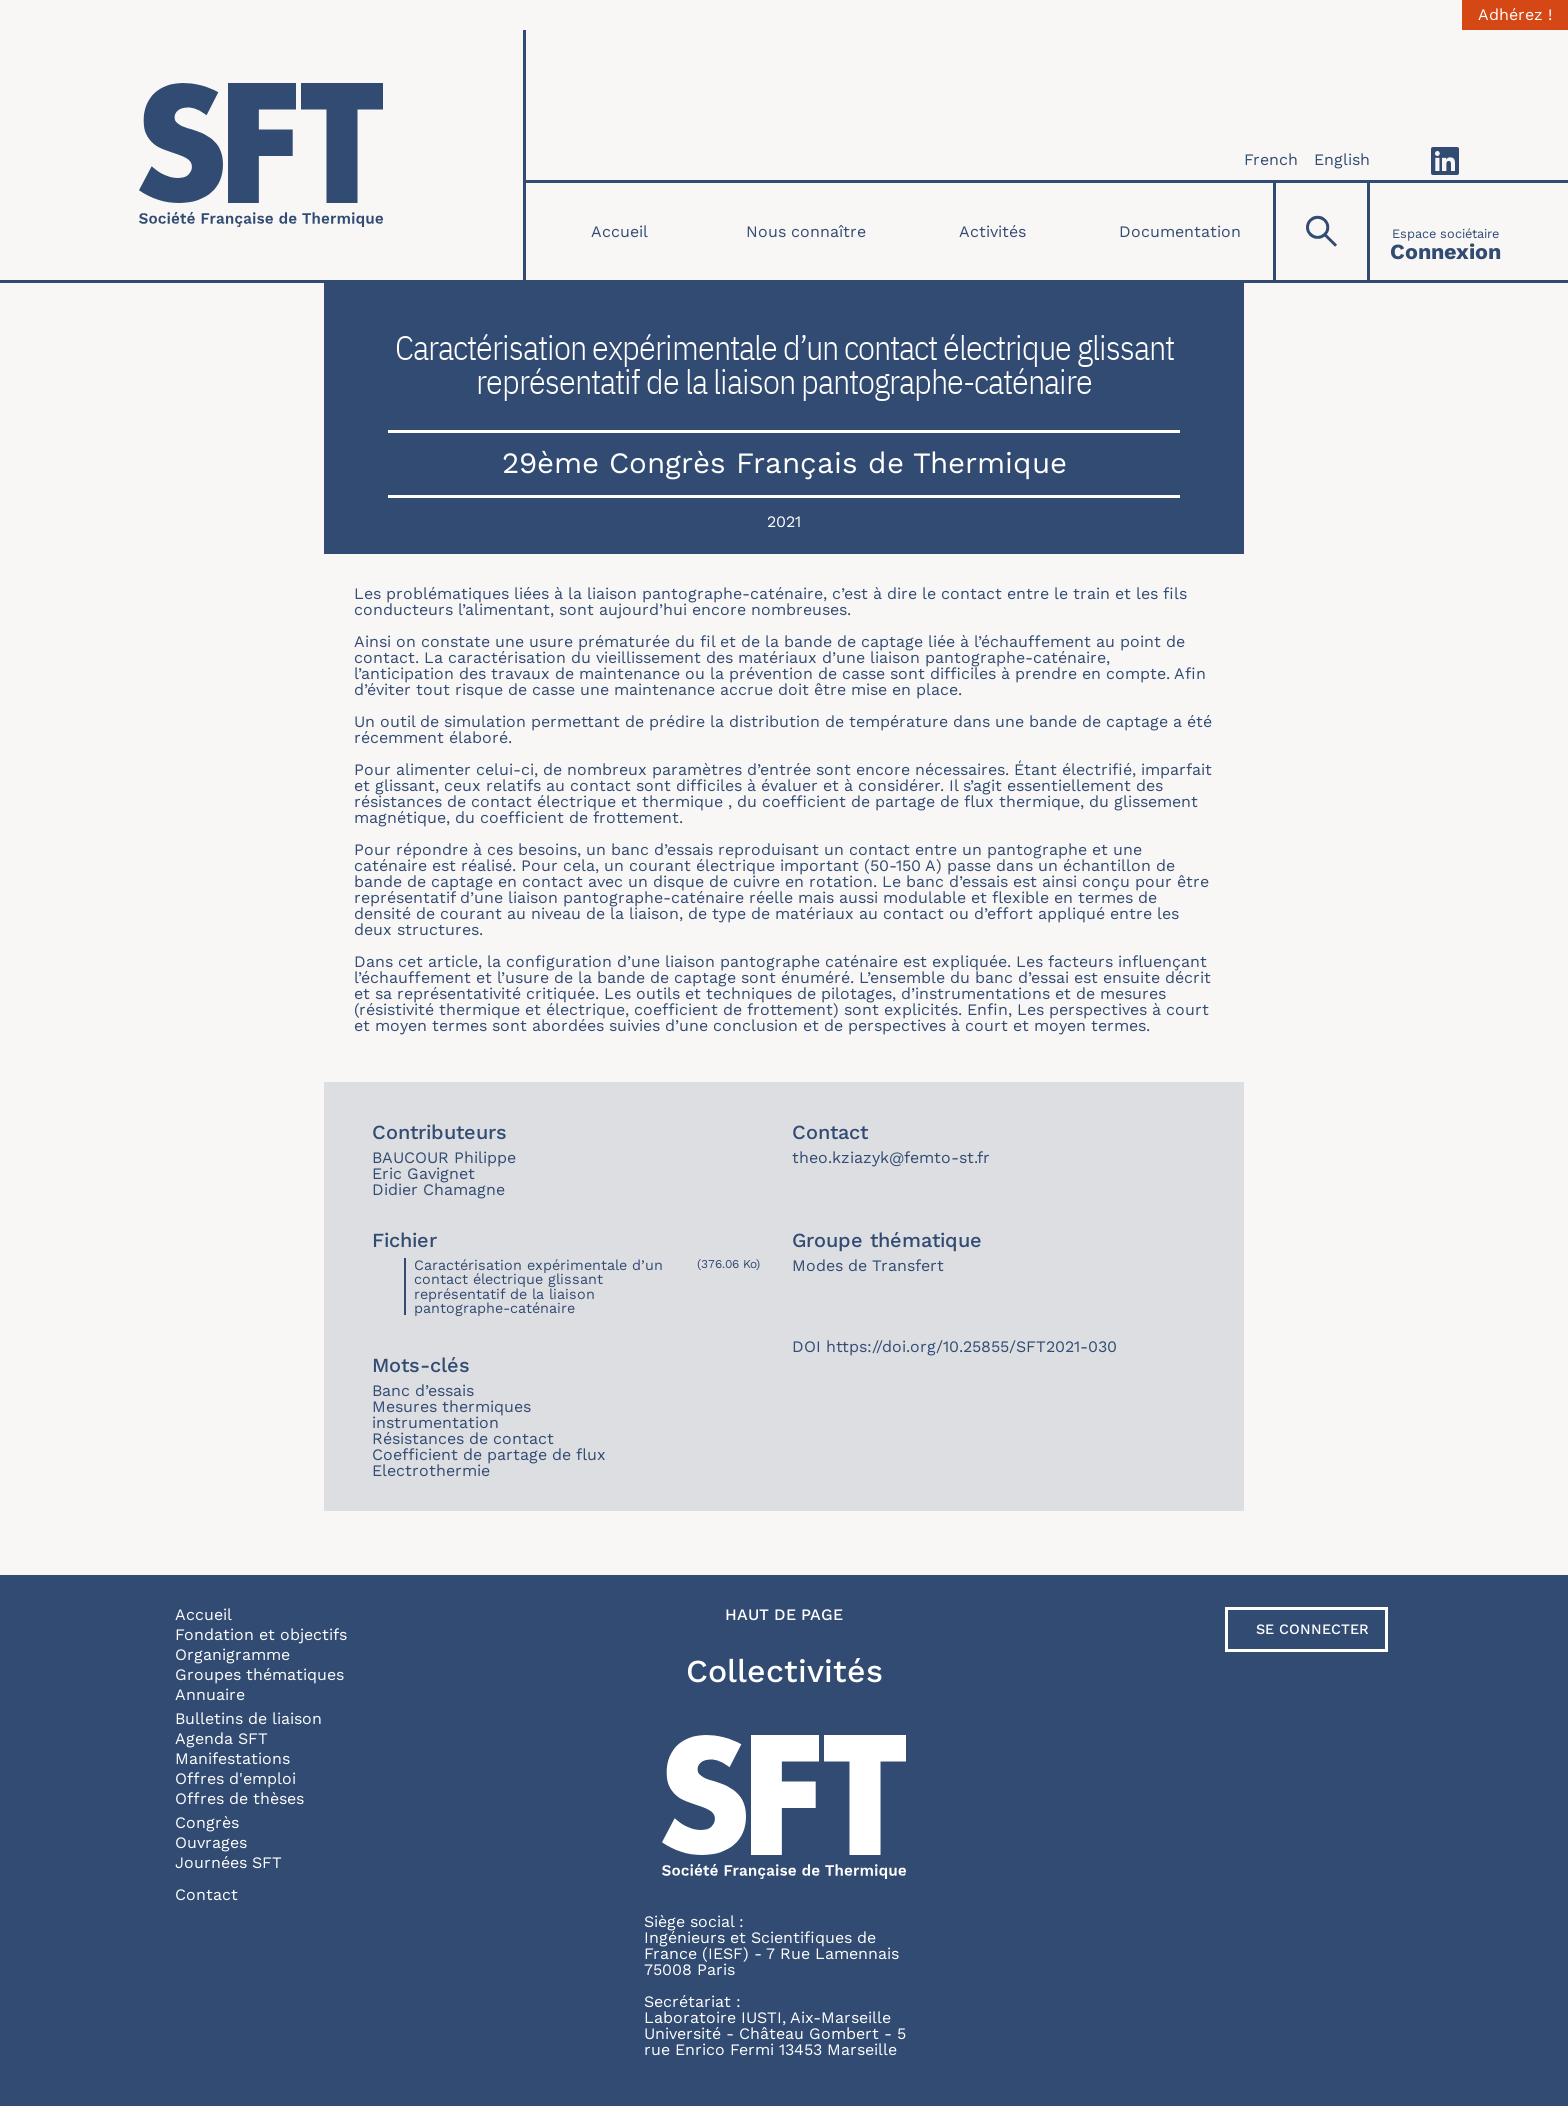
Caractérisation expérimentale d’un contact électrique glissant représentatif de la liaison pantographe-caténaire (538, 1286)
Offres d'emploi (235, 1778)
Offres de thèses (239, 1798)
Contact (206, 1894)
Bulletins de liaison (248, 1718)
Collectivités (784, 1671)
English (1342, 159)
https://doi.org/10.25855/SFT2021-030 (971, 1346)
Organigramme (232, 1654)
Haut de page (784, 1615)
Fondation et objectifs (261, 1634)
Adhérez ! (1515, 15)
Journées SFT (228, 1862)
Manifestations (232, 1758)
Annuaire (210, 1694)
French (1271, 159)
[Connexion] (1445, 231)
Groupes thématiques (259, 1674)
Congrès (207, 1822)
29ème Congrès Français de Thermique (784, 463)
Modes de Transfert (868, 1265)
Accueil (619, 231)
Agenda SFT (221, 1738)
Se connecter (1312, 1629)
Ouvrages (211, 1842)
